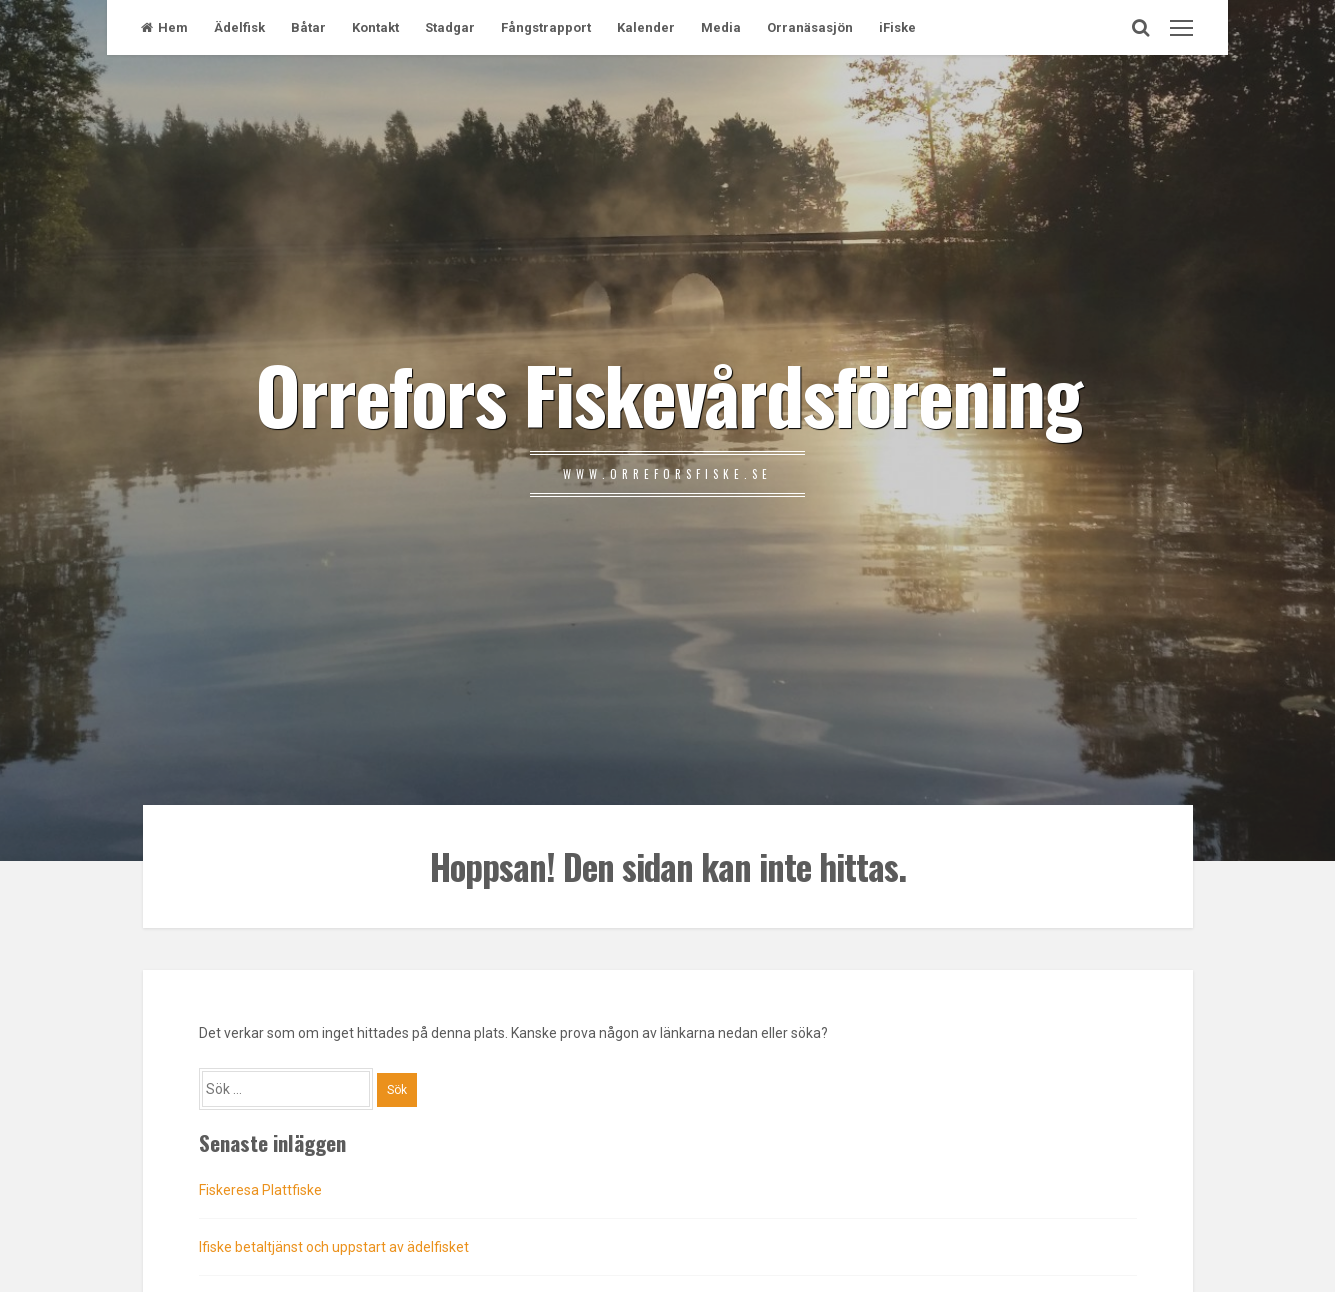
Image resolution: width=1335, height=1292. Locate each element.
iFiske (897, 27)
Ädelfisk (239, 27)
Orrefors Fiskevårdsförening (668, 393)
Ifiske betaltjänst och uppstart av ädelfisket (334, 1247)
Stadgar (450, 27)
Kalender (646, 27)
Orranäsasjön (810, 27)
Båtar (308, 27)
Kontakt (375, 27)
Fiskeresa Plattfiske (260, 1190)
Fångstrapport (546, 27)
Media (721, 27)
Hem (164, 27)
